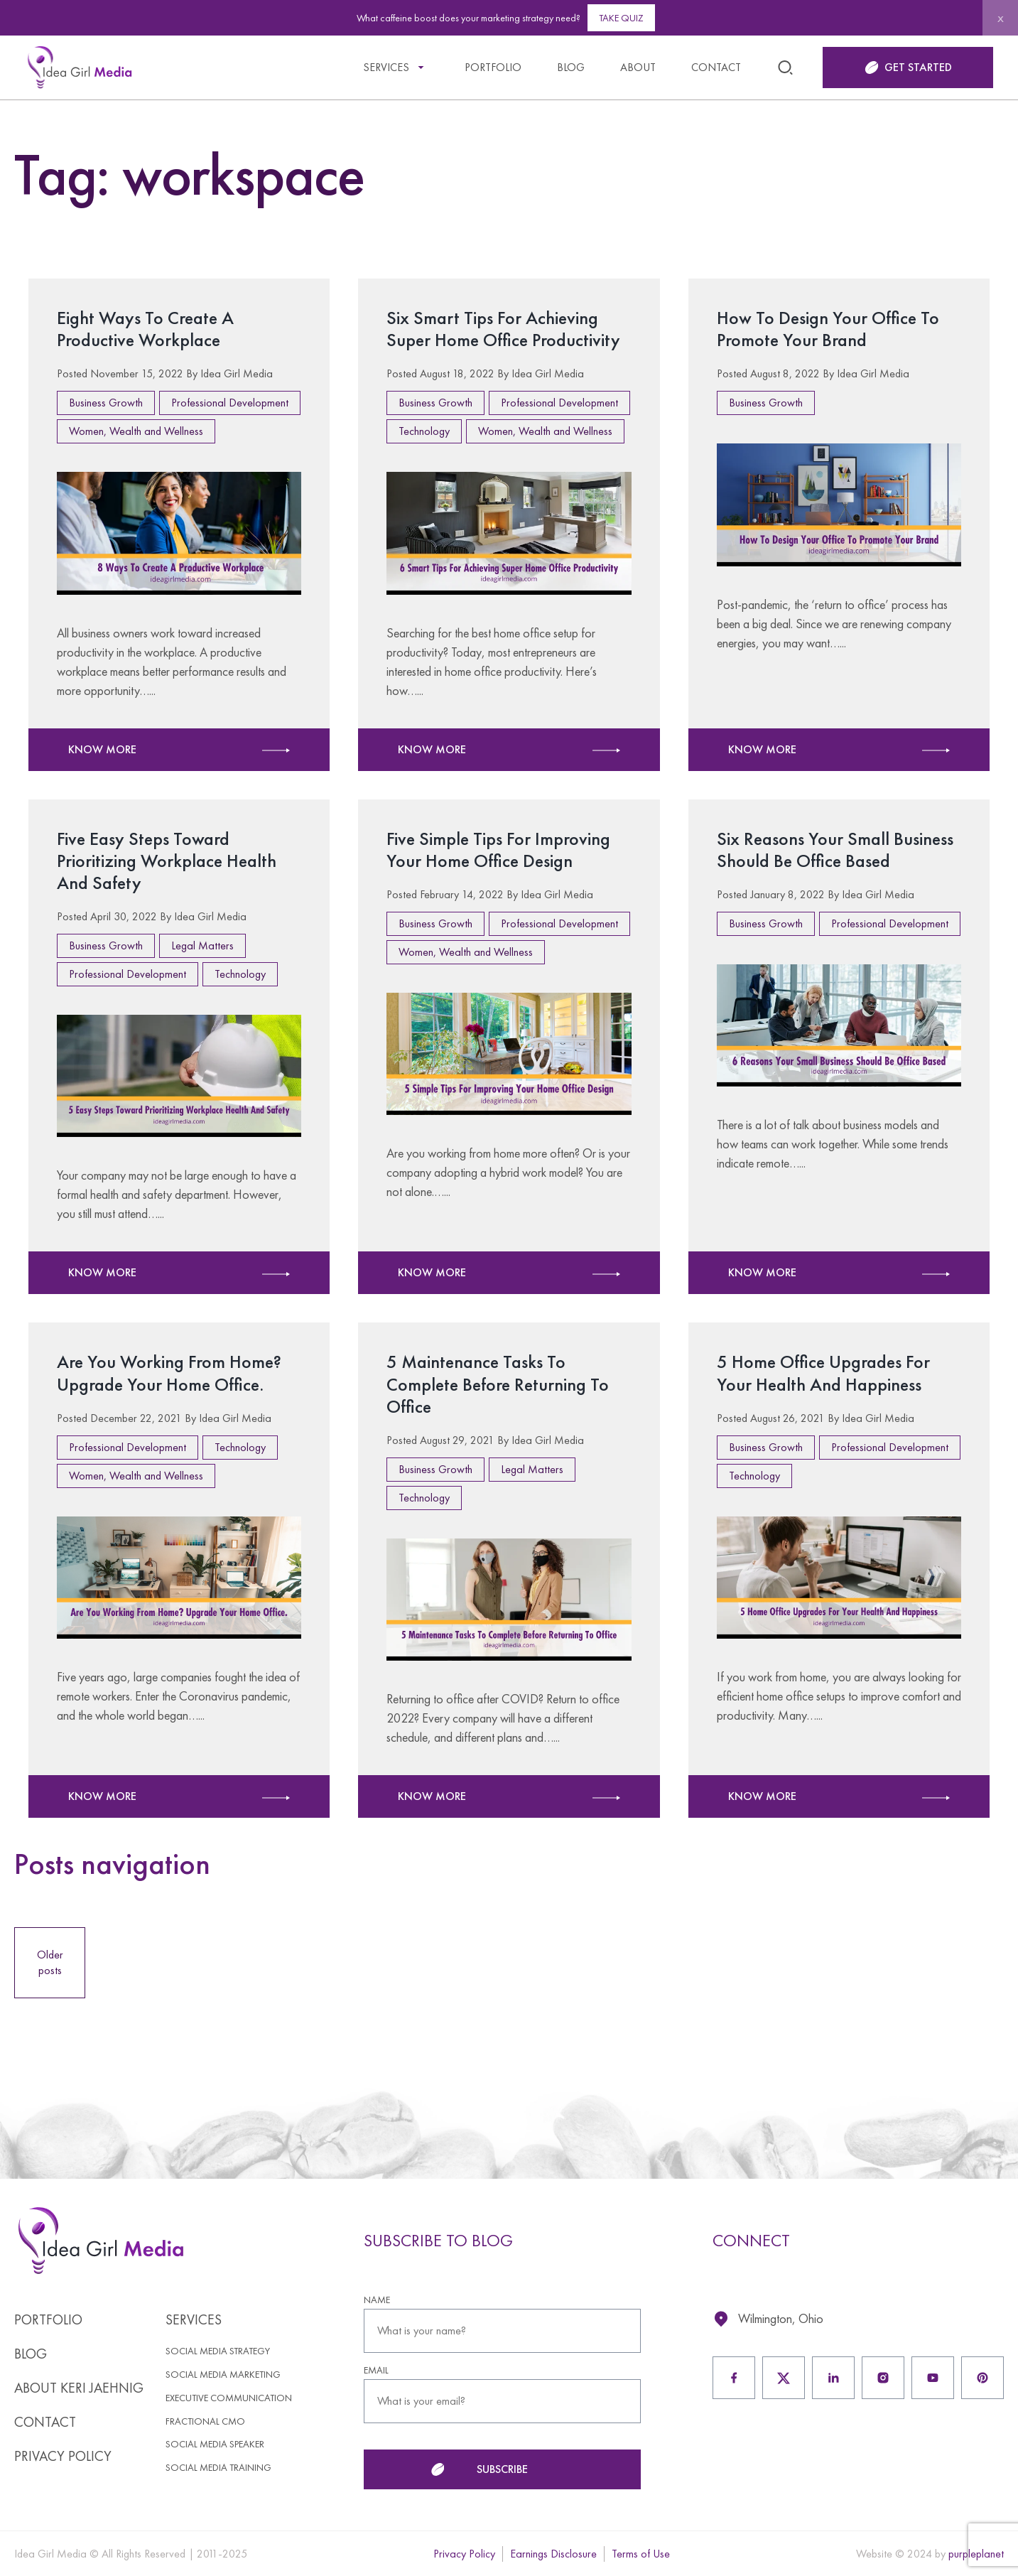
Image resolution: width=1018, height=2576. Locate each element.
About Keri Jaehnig (79, 2387)
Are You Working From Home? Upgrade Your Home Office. (169, 1372)
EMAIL (376, 2370)
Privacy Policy (63, 2455)
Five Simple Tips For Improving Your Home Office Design (498, 849)
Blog (571, 67)
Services (386, 67)
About (638, 67)
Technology (424, 431)
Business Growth (106, 402)
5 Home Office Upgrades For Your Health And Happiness (823, 1372)
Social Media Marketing (223, 2374)
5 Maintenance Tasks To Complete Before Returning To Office (497, 1383)
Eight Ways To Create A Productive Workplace (145, 329)
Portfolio (493, 67)
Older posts (50, 1962)
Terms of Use (641, 2553)
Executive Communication (229, 2398)
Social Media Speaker (215, 2444)
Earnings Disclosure (553, 2553)
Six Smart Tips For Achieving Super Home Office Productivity (503, 329)
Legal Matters (202, 945)
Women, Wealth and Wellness (136, 431)
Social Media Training (218, 2468)
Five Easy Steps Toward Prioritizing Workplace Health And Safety (167, 860)
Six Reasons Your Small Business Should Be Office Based (835, 849)
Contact (716, 67)
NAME (377, 2300)
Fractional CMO (205, 2421)
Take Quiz (621, 17)
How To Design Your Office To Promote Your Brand (828, 329)
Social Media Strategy (218, 2351)
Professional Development (229, 402)
